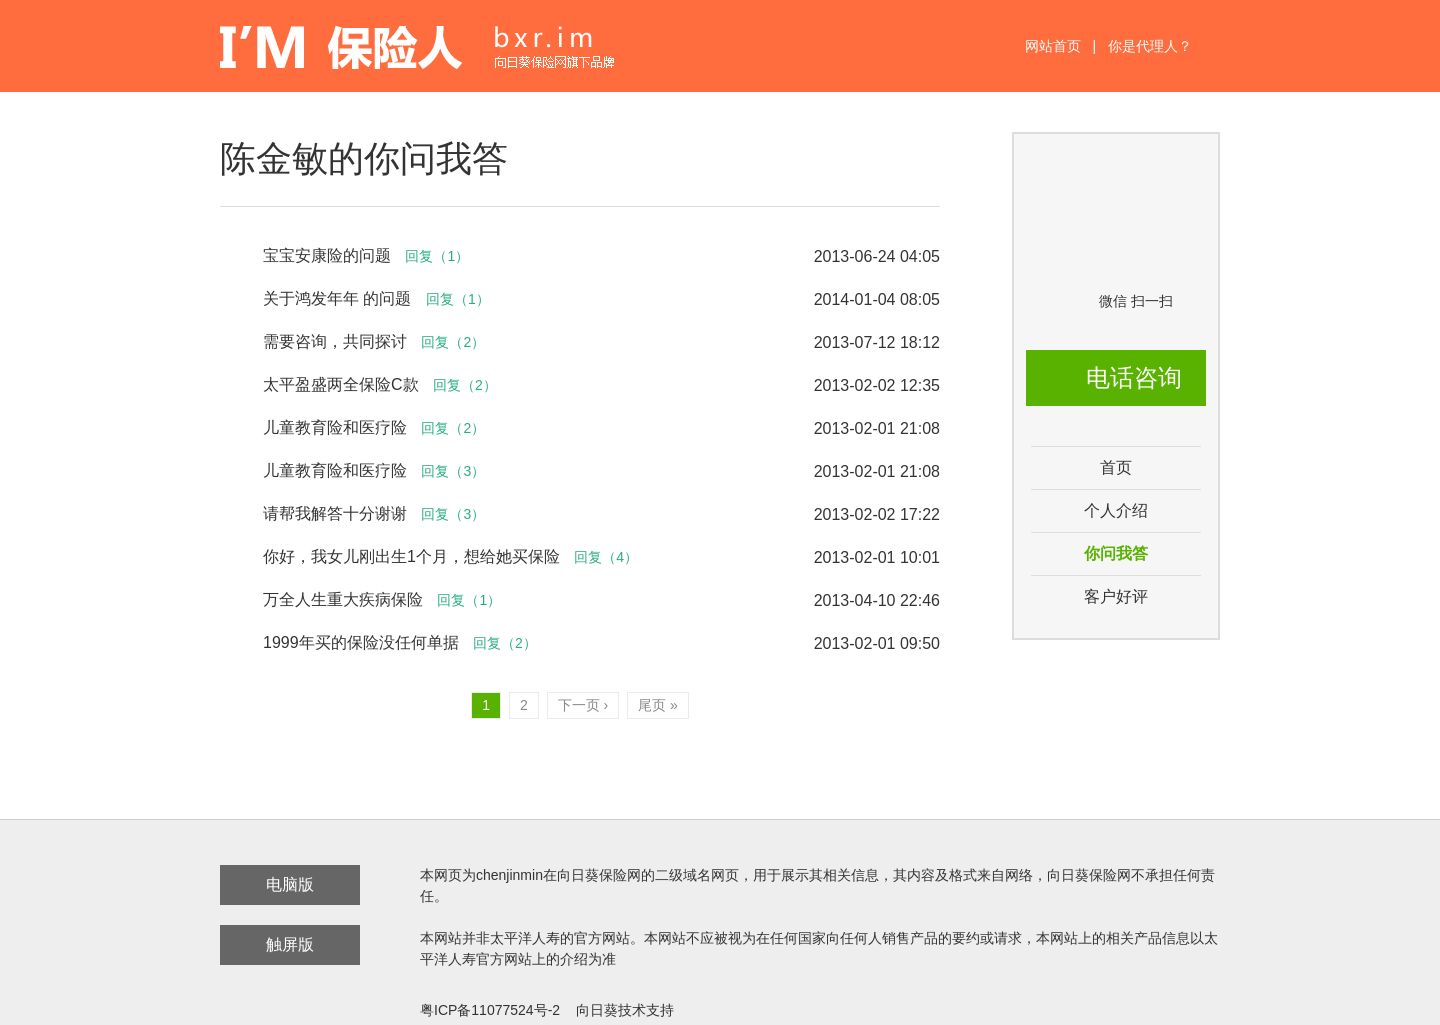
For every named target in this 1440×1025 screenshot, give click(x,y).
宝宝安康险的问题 (327, 255)
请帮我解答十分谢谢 (335, 513)
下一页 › (583, 705)
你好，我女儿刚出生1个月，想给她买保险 (411, 556)
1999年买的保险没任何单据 (361, 642)
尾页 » (658, 705)
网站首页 (1053, 46)
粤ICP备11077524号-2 (490, 1010)
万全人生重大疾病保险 (343, 599)
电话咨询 (1134, 377)
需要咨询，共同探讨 (335, 341)
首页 (1116, 467)
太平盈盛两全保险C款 (341, 384)
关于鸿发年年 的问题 (339, 298)
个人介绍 (1116, 510)
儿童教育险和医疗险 (335, 427)
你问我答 (1116, 553)
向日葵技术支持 (625, 1010)
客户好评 (1116, 596)
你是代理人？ (1150, 46)
